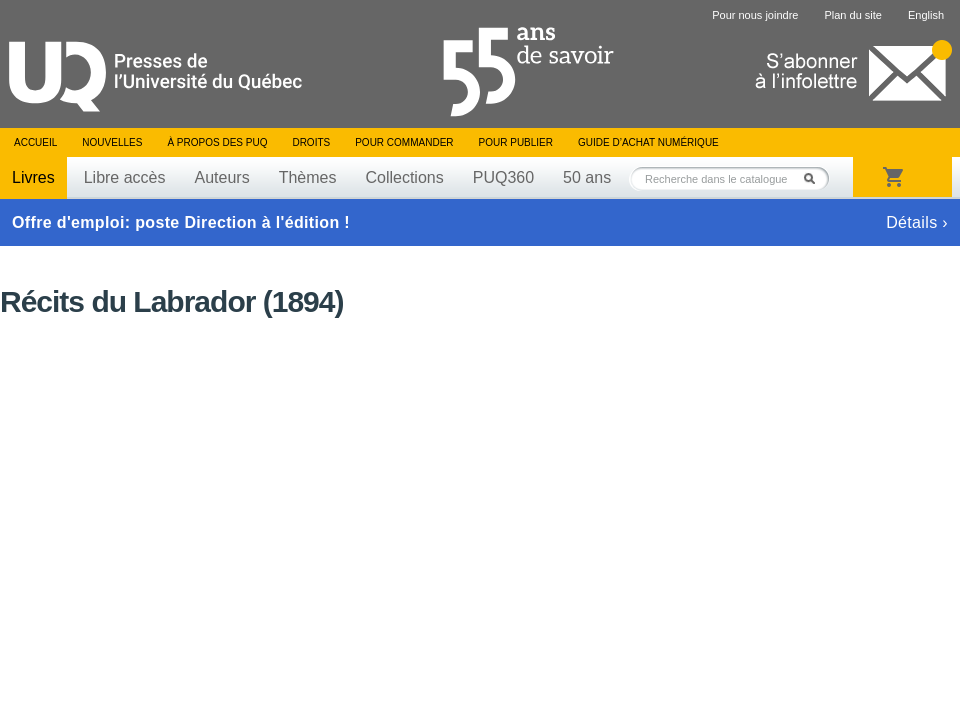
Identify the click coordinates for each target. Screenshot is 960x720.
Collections (404, 177)
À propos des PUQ (217, 142)
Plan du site (852, 15)
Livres (33, 177)
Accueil (35, 142)
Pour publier (516, 142)
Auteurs (222, 177)
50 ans (587, 177)
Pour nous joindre (755, 15)
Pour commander (404, 142)
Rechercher (815, 178)
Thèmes (308, 177)
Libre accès (125, 177)
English (926, 15)
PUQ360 (503, 177)
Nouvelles (112, 142)
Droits (311, 142)
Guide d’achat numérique (648, 142)
